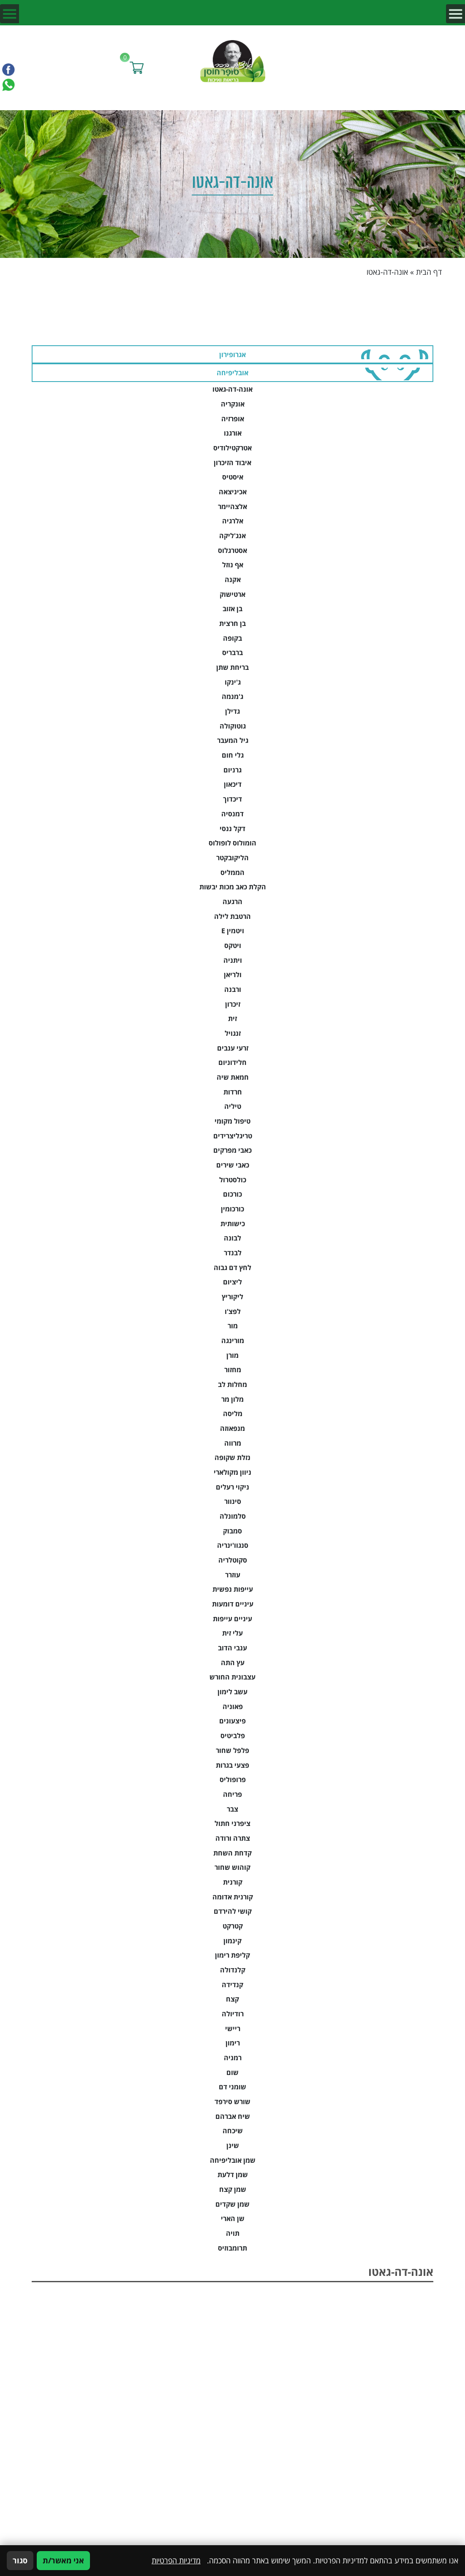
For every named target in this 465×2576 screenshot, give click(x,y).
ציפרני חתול (232, 1823)
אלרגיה (232, 520)
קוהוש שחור (232, 1867)
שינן (232, 2145)
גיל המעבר (232, 740)
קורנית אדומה (232, 1897)
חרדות (232, 1092)
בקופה (232, 638)
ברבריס (232, 652)
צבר (232, 1809)
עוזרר (232, 1574)
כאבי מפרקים (232, 1150)
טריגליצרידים (232, 1135)
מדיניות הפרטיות (176, 2560)
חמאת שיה (233, 1077)
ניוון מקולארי (232, 1472)
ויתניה (232, 960)
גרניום (232, 770)
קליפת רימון (232, 1955)
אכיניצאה (233, 491)
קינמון (232, 1940)
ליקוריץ (232, 1296)
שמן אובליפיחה (233, 2160)
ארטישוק (232, 594)
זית (232, 1018)
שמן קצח (232, 2189)
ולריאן (233, 974)
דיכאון (233, 784)
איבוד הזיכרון (232, 462)
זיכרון (232, 1004)
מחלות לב (232, 1384)
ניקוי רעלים (232, 1487)
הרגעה (232, 901)
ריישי (232, 2028)
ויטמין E (232, 930)
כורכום (232, 1194)
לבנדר (233, 1252)
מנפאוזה (232, 1428)
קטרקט (233, 1926)
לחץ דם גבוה (232, 1267)
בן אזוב (232, 608)
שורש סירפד (232, 2101)
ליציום (232, 1282)
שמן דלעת (233, 2174)
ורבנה (232, 989)
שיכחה (233, 2130)
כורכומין (232, 1209)
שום (232, 2072)
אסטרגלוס (232, 550)
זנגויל (233, 1033)
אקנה (233, 579)
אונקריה (233, 404)
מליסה (232, 1413)
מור (233, 1325)
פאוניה (233, 1706)
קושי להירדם (233, 1911)
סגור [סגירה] (20, 2560)
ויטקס (232, 945)
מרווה (232, 1443)
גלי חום (233, 755)
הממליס (232, 872)
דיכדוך (232, 799)
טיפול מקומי (232, 1121)
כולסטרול (232, 1179)
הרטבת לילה (232, 916)
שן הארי (233, 2218)
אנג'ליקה (232, 535)
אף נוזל (232, 564)
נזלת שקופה (232, 1457)
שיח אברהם (232, 2116)
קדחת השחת (232, 1853)
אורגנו (233, 433)
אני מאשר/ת (63, 2560)
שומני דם (232, 2086)
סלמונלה (233, 1516)
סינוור (232, 1501)
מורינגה (232, 1340)
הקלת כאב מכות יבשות (232, 886)
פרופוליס (233, 1779)
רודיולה (233, 2013)
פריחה (232, 1794)
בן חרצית (232, 623)
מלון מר (232, 1399)
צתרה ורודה (232, 1838)
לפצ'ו (233, 1311)
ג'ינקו (233, 682)
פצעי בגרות (232, 1765)
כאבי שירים (232, 1165)
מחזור (232, 1369)
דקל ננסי (232, 828)
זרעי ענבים (232, 1048)
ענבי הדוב (232, 1647)
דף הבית (429, 272)
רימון (233, 2043)
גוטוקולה (233, 726)
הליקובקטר (232, 857)
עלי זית (232, 1633)
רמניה (233, 2057)
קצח (232, 1999)
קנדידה (232, 1984)
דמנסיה (232, 813)
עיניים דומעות (232, 1604)
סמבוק (232, 1531)
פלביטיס (232, 1735)
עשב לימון (232, 1691)
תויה (232, 2233)
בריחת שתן (232, 667)
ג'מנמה (232, 696)
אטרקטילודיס (232, 447)
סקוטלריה (232, 1560)
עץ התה (233, 1662)
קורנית (232, 1882)
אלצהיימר (232, 506)
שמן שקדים (232, 2204)
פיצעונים (232, 1720)
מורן (232, 1355)
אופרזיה (232, 418)
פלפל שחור (232, 1750)
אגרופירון (232, 354)
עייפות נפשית (232, 1589)
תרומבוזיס (232, 2248)
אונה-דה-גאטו (232, 389)
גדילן (232, 711)
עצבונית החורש (232, 1677)
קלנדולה (232, 1970)
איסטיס (232, 477)
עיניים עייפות (232, 1618)
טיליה (232, 1106)
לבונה (232, 1238)
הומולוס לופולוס (232, 843)
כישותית (232, 1223)
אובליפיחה (232, 372)
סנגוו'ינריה (232, 1545)
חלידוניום (232, 1062)
